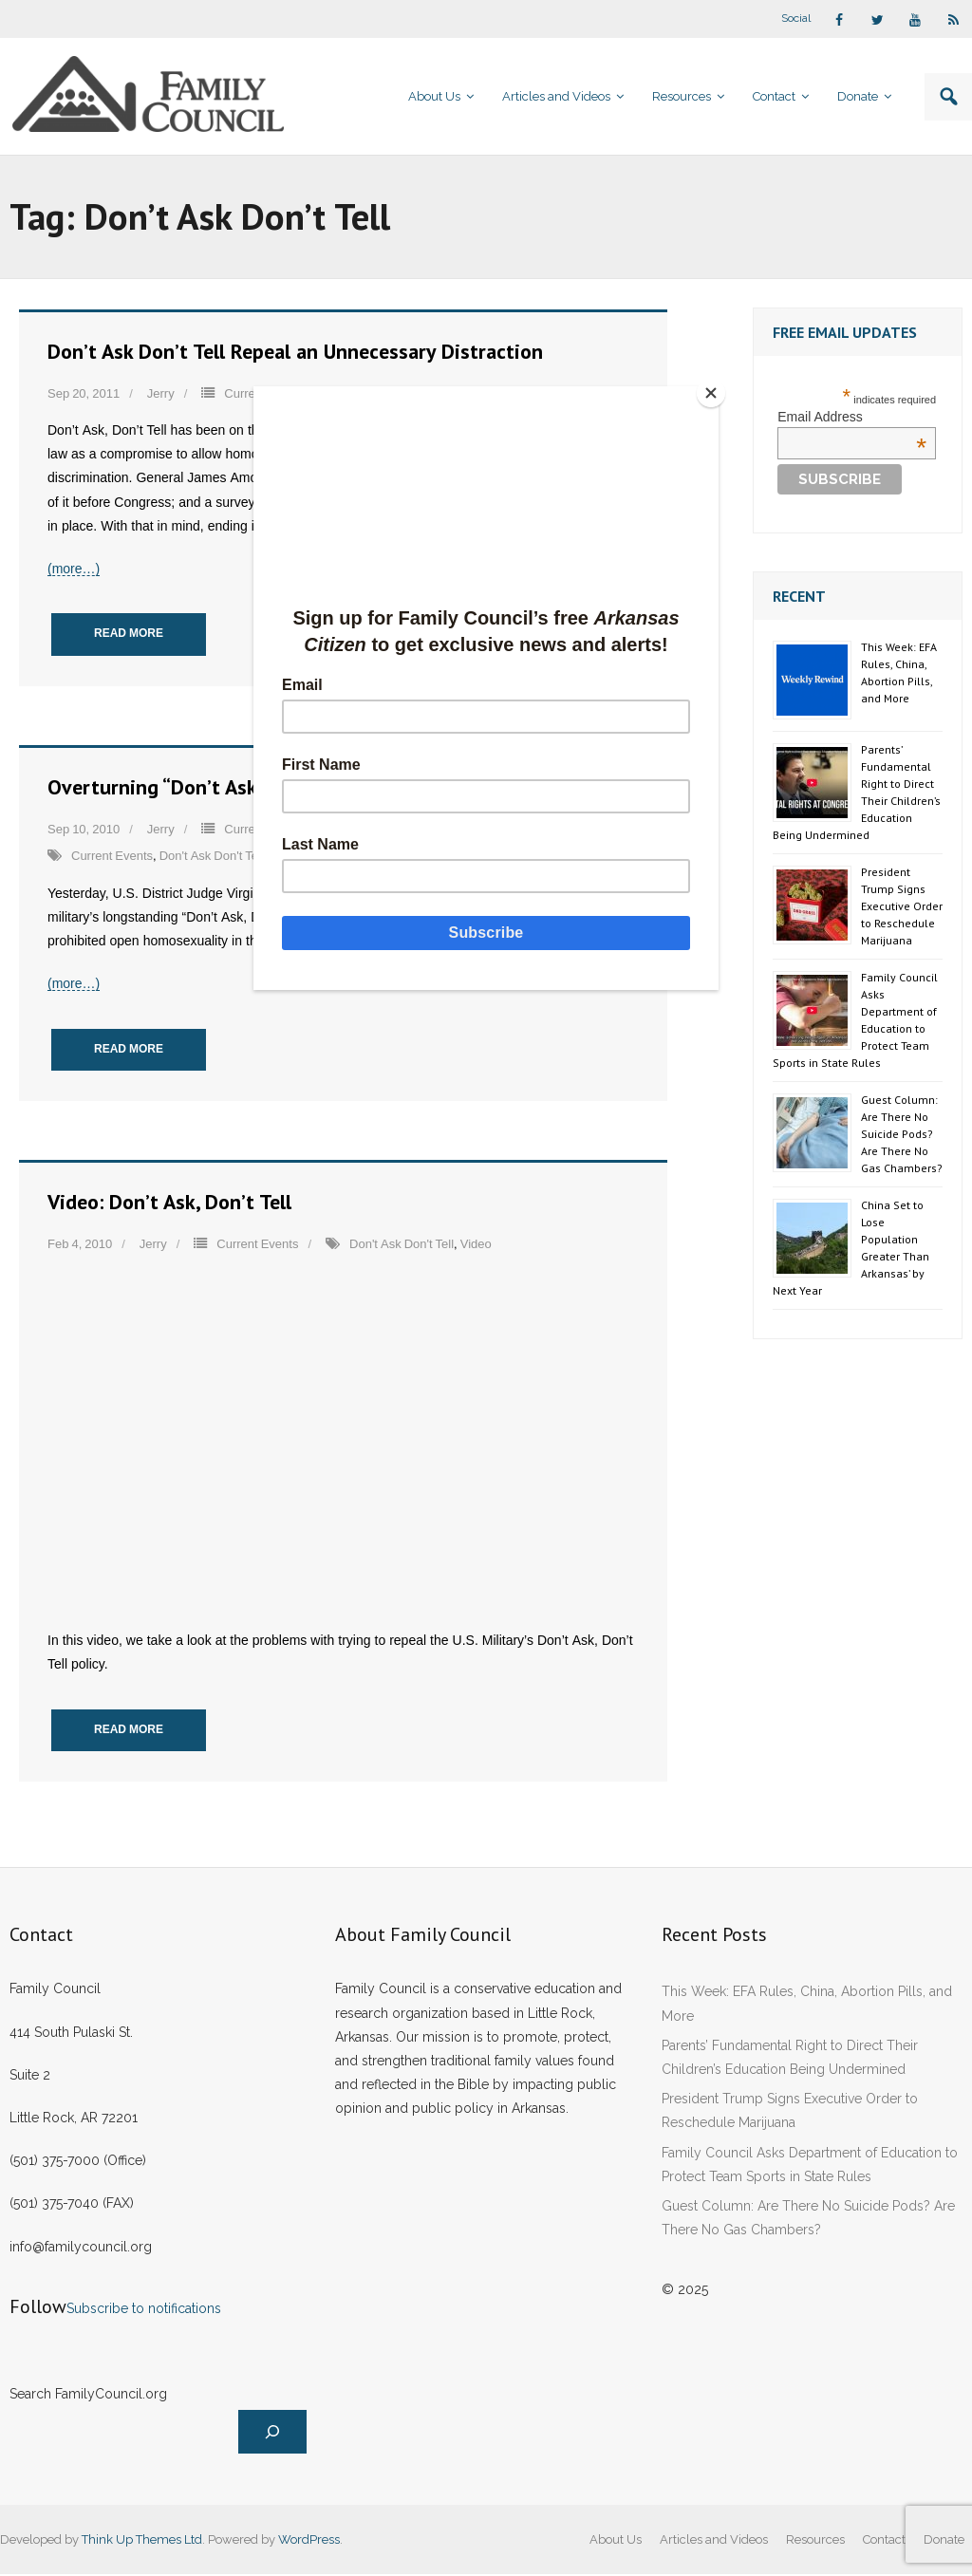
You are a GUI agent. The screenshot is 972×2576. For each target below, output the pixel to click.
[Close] (714, 391)
